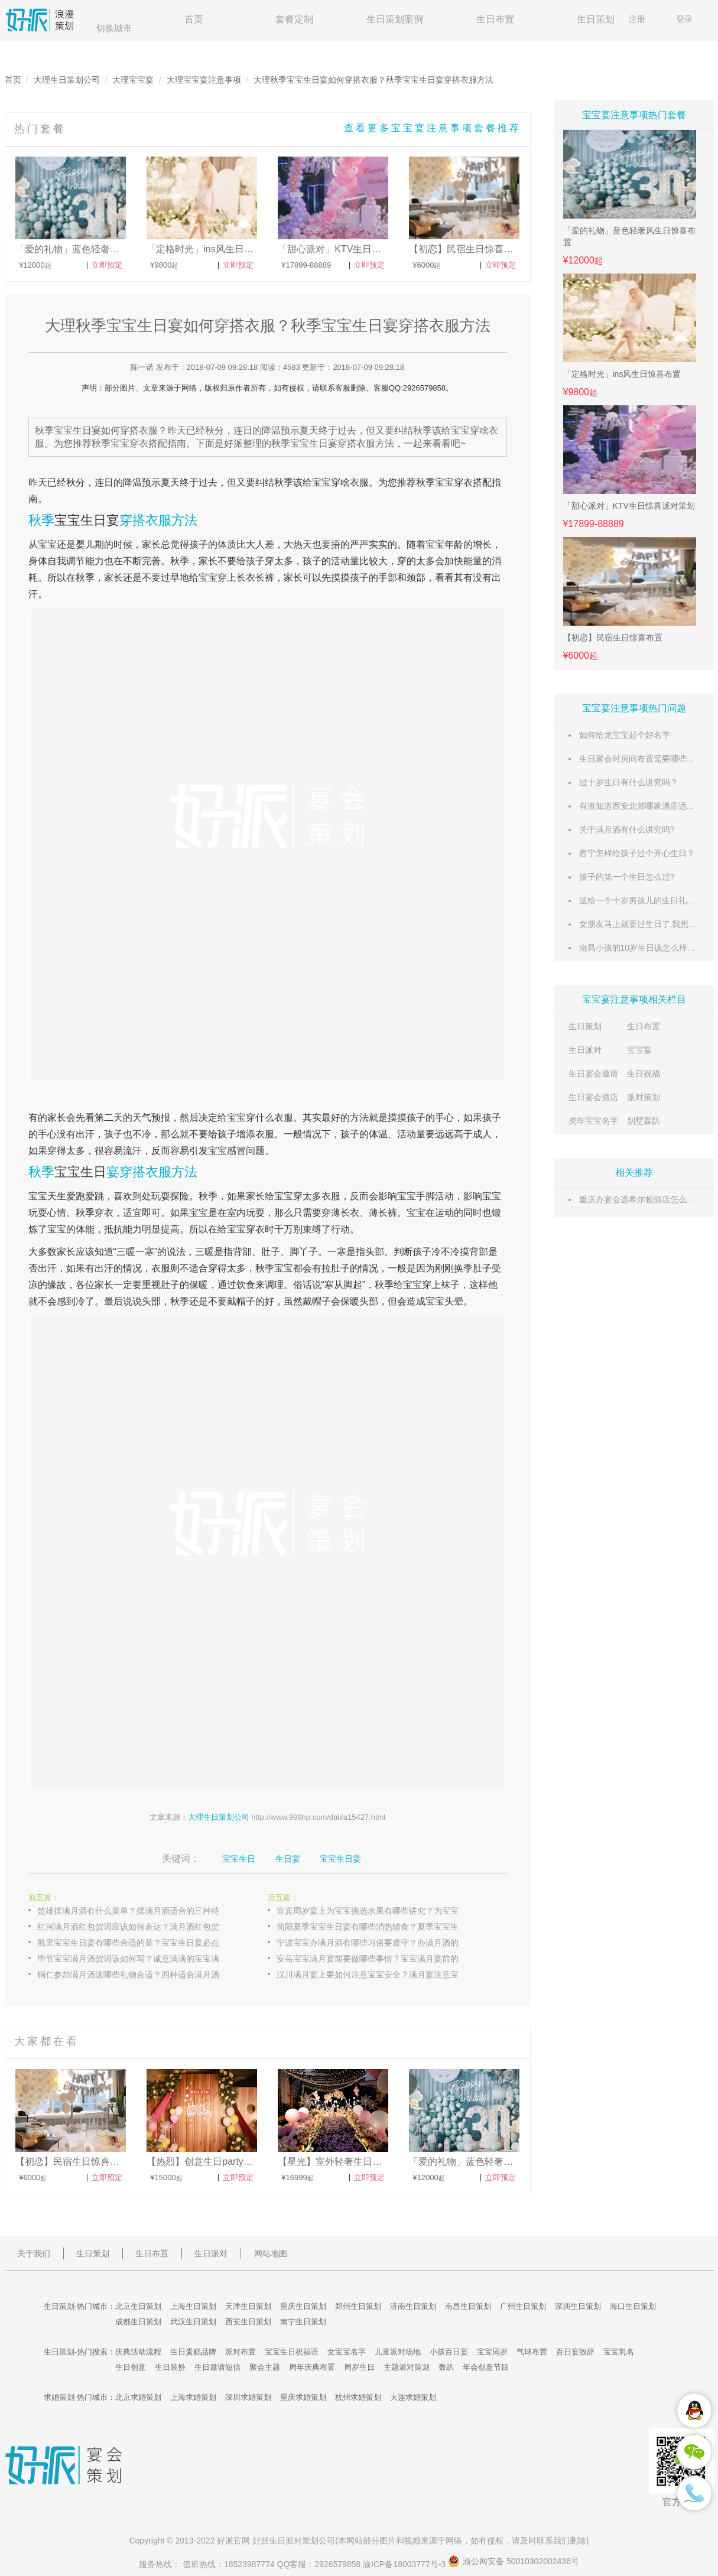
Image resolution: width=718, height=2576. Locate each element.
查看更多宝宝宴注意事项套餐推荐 (432, 128)
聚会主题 (264, 2367)
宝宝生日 (80, 1172)
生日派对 (585, 1050)
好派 (225, 2540)
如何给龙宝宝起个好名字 (624, 735)
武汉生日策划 (193, 2321)
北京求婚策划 (138, 2397)
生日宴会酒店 (593, 1097)
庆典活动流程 (138, 2351)
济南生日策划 (413, 2306)
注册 (637, 19)
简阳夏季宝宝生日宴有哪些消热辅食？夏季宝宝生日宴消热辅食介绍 (380, 1926)
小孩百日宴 (449, 2351)
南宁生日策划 (303, 2321)
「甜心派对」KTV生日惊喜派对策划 (629, 505)
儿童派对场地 (398, 2351)
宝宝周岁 (492, 2351)
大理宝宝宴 (133, 79)
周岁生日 (359, 2367)
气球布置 (531, 2351)
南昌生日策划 (468, 2306)
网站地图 (270, 2253)
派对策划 (643, 1097)
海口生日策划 (633, 2306)
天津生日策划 (248, 2306)
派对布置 (240, 2351)
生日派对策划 (294, 2540)
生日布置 (495, 19)
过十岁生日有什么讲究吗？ (628, 782)
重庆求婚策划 (303, 2397)
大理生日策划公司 (67, 79)
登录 (684, 19)
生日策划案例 (394, 19)
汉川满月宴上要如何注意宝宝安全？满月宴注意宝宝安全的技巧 (380, 1974)
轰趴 (446, 2367)
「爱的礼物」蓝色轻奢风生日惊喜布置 (629, 236)
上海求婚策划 (193, 2397)
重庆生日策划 (303, 2306)
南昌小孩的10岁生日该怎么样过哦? (644, 947)
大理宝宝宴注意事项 (204, 79)
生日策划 (596, 19)
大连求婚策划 (413, 2397)
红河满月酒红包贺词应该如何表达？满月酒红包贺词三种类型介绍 (140, 1926)
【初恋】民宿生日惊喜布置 (612, 637)
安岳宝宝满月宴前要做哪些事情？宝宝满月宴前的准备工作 (380, 1958)
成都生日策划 (138, 2321)
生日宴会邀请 (593, 1073)
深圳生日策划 (578, 2306)
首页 (193, 19)
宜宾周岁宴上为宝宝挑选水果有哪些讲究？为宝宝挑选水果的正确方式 (380, 1910)
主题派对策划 (407, 2367)
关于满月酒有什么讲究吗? (627, 829)
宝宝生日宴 (86, 520)
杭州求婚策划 (358, 2397)
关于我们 (33, 2253)
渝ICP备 (405, 2564)
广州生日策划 (523, 2306)
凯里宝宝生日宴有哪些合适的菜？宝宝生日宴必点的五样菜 (140, 1942)
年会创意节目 (486, 2367)
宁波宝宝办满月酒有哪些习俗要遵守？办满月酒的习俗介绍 (380, 1942)
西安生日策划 (248, 2321)
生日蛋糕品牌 (193, 2351)
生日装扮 (170, 2367)
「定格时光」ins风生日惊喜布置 (622, 374)
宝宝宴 (639, 1050)
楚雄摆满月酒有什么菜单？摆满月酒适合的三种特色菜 (136, 1910)
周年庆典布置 (312, 2367)
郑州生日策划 (358, 2306)
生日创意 (130, 2367)
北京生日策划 (138, 2306)
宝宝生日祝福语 (292, 2351)
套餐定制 (294, 19)
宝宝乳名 (618, 2351)
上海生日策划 (193, 2306)
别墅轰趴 (643, 1121)
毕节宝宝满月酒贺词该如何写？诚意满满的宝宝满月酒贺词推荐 (140, 1958)
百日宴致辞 (575, 2351)
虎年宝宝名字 (593, 1121)
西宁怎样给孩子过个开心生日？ (637, 853)
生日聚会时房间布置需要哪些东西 (641, 758)
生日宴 (287, 1858)
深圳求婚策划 (248, 2397)
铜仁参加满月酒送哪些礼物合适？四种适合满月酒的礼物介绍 (140, 1974)
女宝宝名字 (346, 2351)
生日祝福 (643, 1073)
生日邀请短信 (217, 2367)
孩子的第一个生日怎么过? (627, 877)
